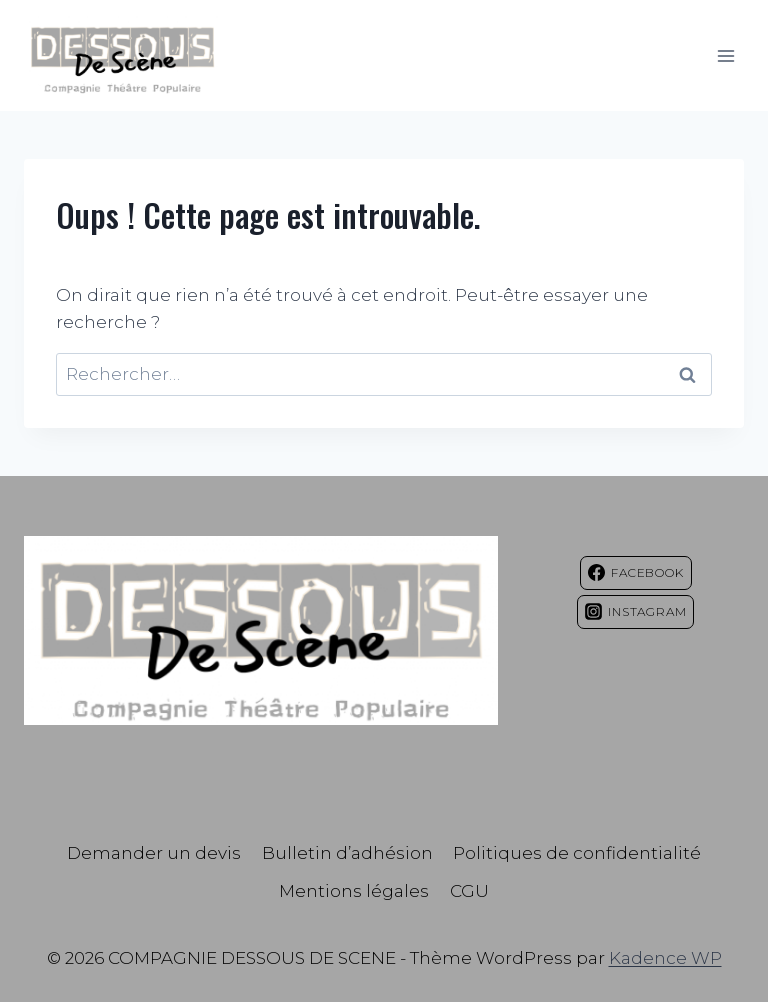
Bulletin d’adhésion (347, 853)
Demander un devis (154, 853)
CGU (469, 891)
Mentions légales (354, 891)
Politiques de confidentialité (577, 853)
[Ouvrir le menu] (725, 55)
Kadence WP (665, 958)
